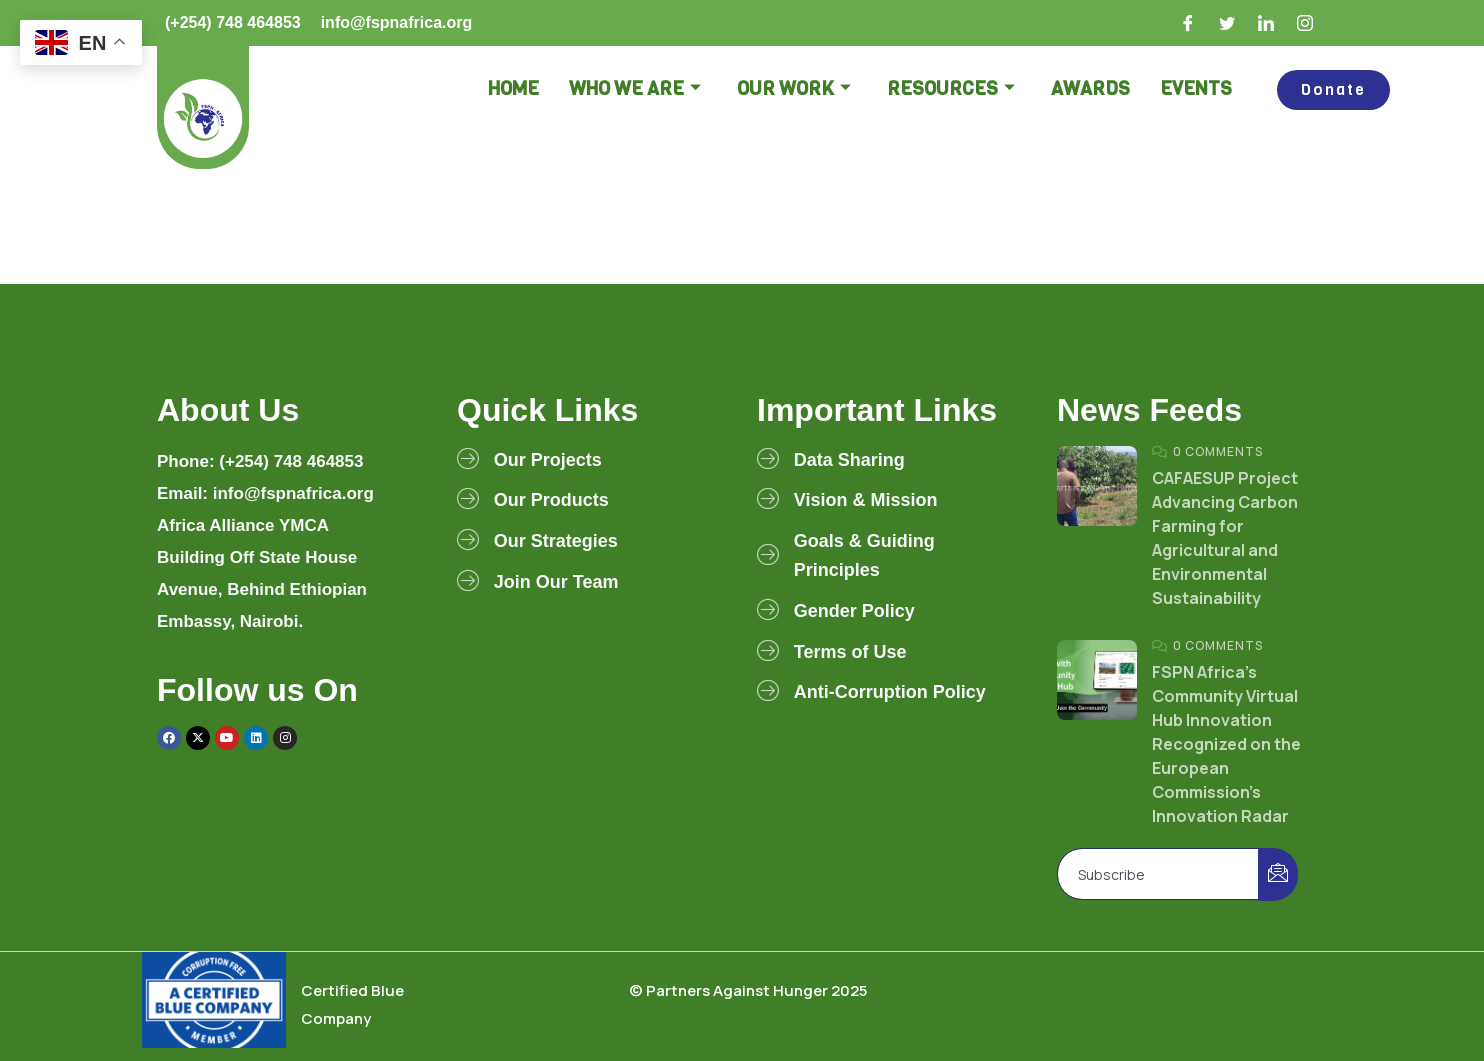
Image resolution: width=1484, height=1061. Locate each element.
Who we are (635, 89)
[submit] (1278, 874)
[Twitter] (1228, 23)
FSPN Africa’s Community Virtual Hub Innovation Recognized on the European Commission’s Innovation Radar (1226, 744)
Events (1196, 88)
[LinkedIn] (1267, 23)
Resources (951, 89)
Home (513, 88)
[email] (1158, 874)
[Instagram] (1306, 23)
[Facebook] (1189, 23)
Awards (1090, 88)
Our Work (794, 89)
